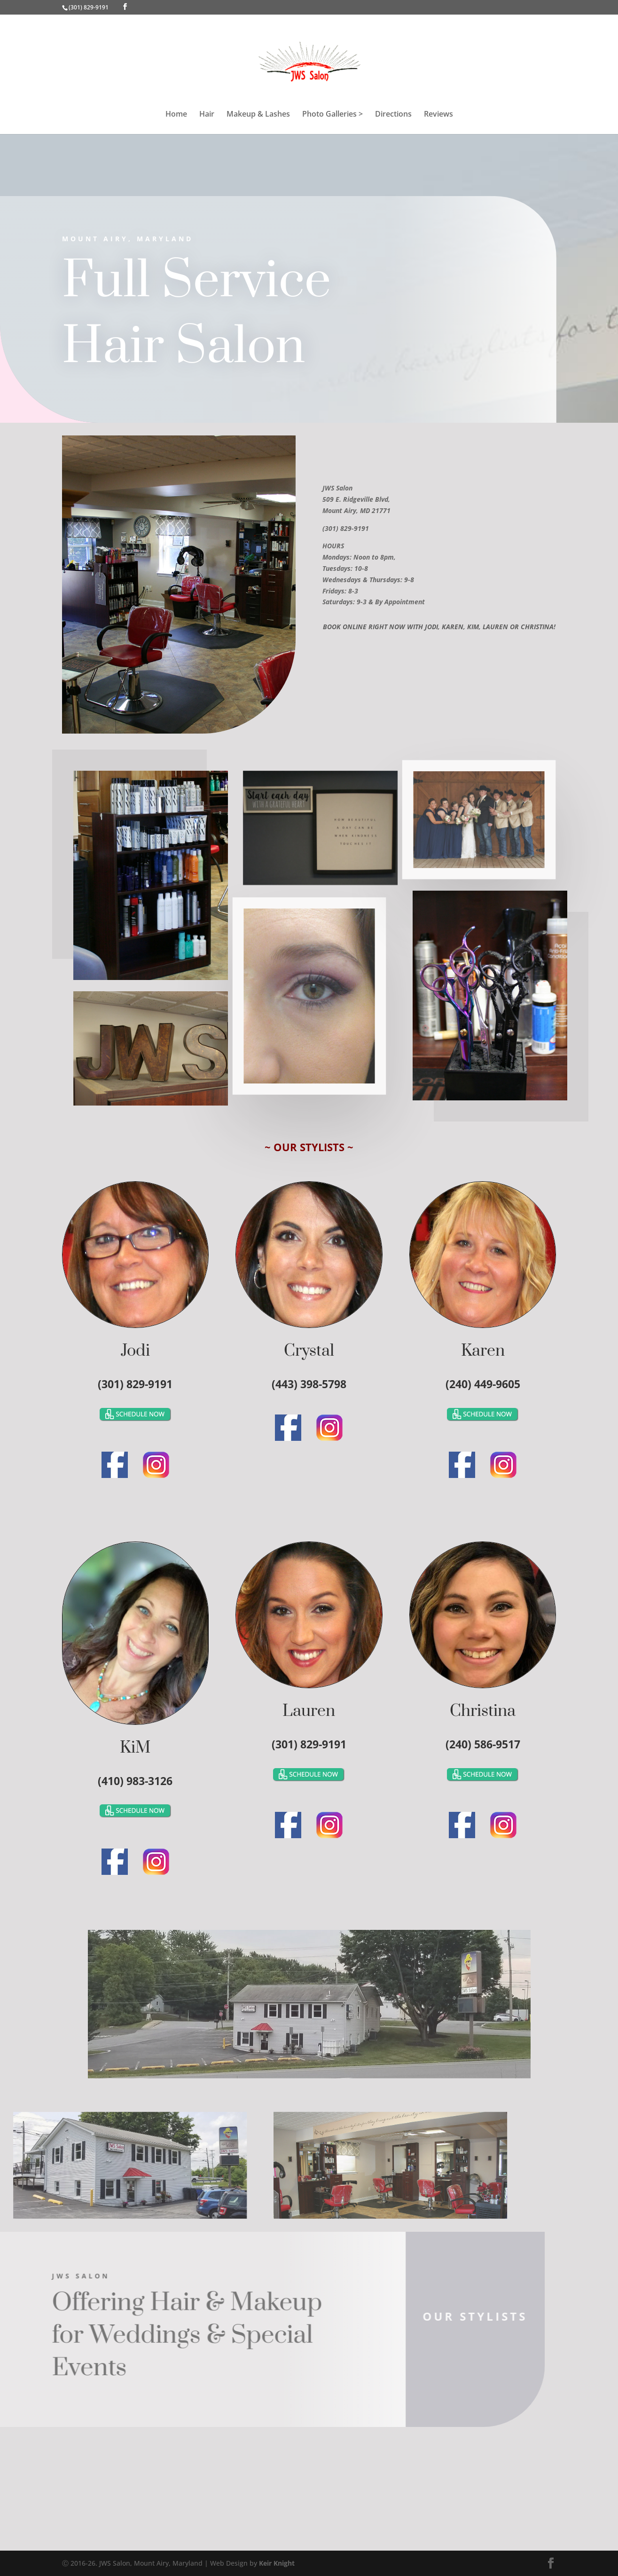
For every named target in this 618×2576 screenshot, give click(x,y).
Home (176, 115)
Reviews (438, 115)
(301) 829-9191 (89, 7)
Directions (393, 115)
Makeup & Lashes (258, 115)
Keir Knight (277, 2563)
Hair (206, 115)
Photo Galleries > (332, 115)
